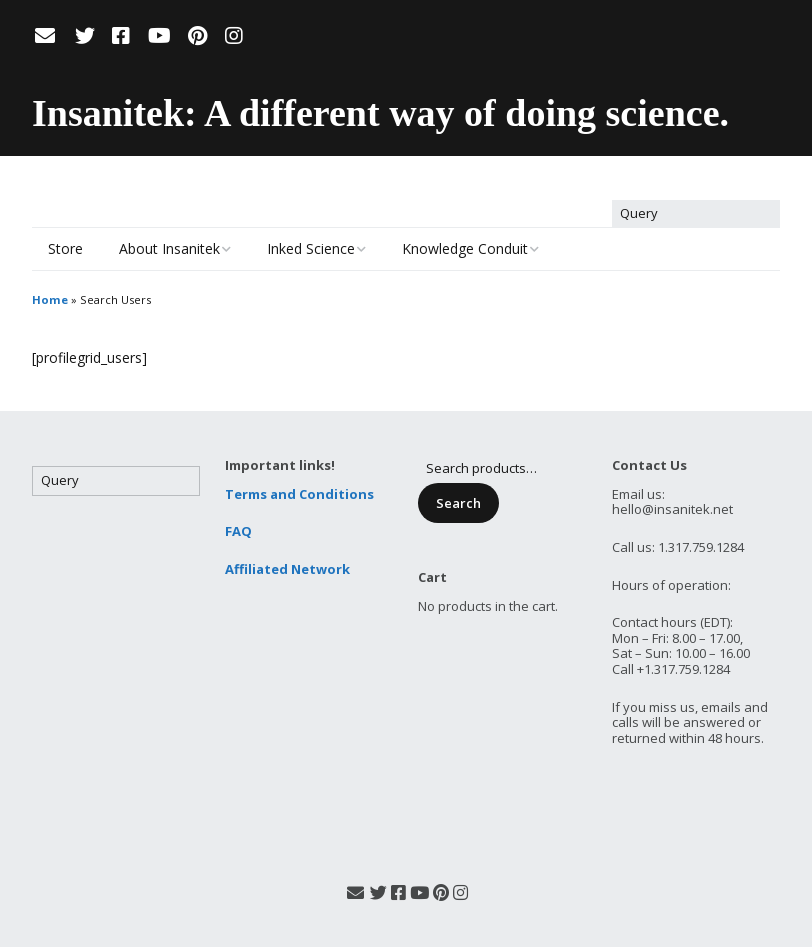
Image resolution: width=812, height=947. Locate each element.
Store (65, 248)
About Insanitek (169, 248)
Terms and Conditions (299, 494)
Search (458, 503)
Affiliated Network (287, 569)
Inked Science (311, 248)
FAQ (238, 531)
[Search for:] (696, 214)
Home (50, 299)
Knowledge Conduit (465, 248)
